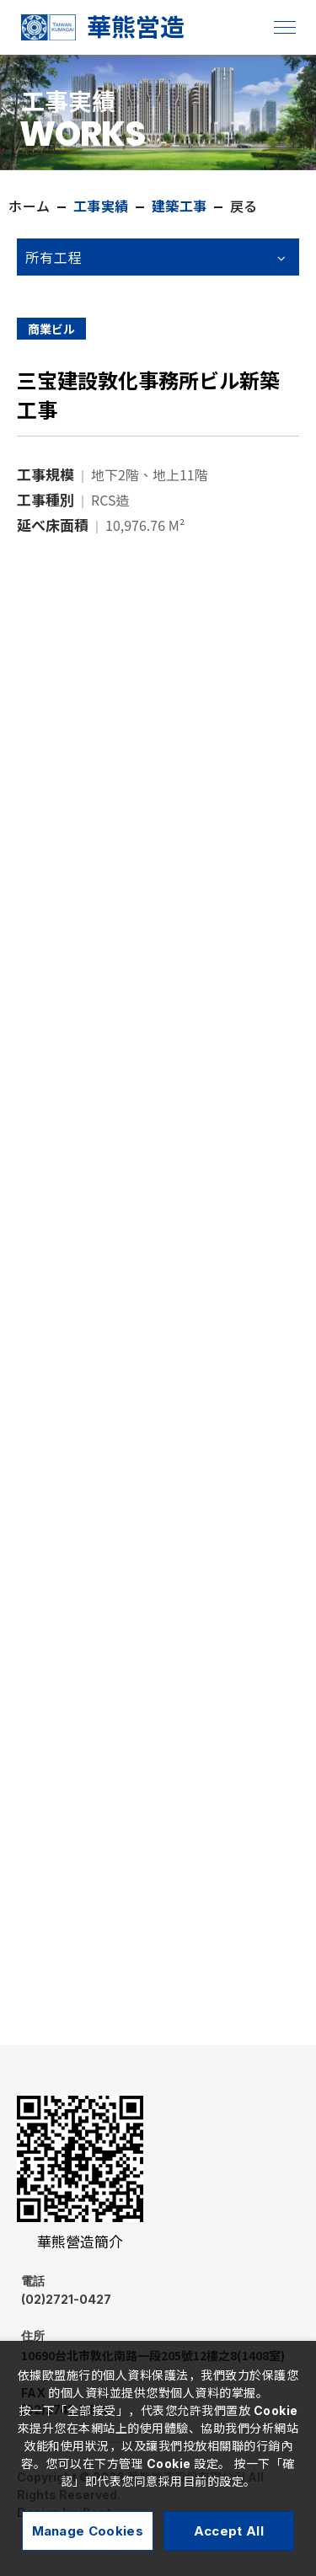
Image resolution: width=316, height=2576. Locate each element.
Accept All (229, 2531)
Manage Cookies (87, 2531)
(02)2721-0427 (113, 2289)
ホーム (29, 206)
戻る (244, 206)
